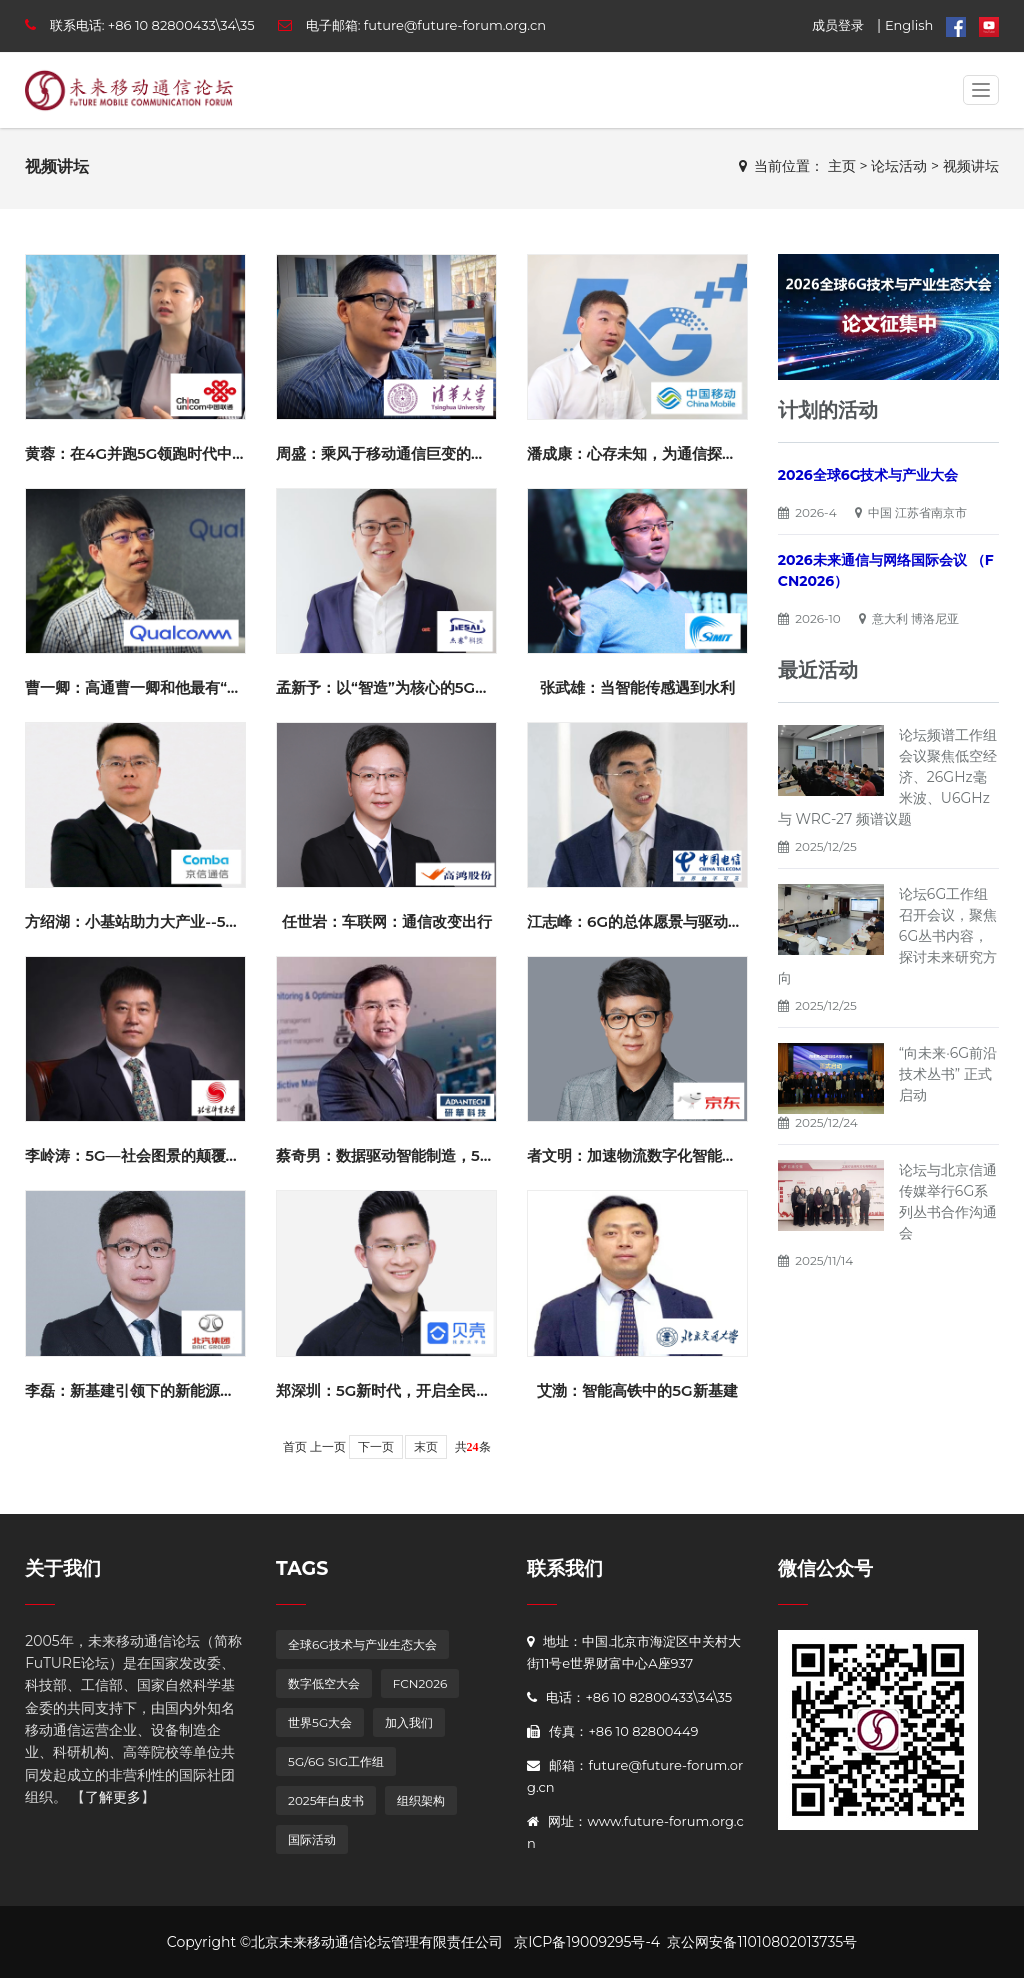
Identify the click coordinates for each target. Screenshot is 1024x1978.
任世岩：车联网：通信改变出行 (387, 921)
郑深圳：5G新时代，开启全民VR (387, 1390)
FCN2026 (420, 1683)
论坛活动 (899, 166)
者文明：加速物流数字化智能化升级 (647, 1155)
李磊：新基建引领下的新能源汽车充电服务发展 (182, 1390)
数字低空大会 (324, 1683)
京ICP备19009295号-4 (587, 1942)
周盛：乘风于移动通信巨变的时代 (388, 453)
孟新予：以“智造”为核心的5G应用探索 (405, 687)
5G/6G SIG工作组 (336, 1761)
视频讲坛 (971, 166)
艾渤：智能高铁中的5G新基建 (637, 1390)
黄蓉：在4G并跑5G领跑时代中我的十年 (158, 453)
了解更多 (113, 1797)
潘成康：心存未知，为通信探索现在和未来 (669, 453)
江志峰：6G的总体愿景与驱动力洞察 (650, 921)
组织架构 (421, 1800)
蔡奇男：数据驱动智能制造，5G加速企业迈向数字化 (451, 1155)
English (909, 25)
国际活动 (312, 1839)
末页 (426, 1447)
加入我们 (409, 1722)
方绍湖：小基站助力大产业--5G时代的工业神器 (183, 921)
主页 (842, 166)
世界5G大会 (320, 1722)
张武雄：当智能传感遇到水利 (637, 687)
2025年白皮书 (326, 1800)
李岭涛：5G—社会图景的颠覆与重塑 (147, 1155)
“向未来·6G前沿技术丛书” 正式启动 (948, 1074)
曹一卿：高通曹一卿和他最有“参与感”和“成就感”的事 (203, 687)
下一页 (376, 1447)
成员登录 (838, 25)
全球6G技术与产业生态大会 (362, 1644)
